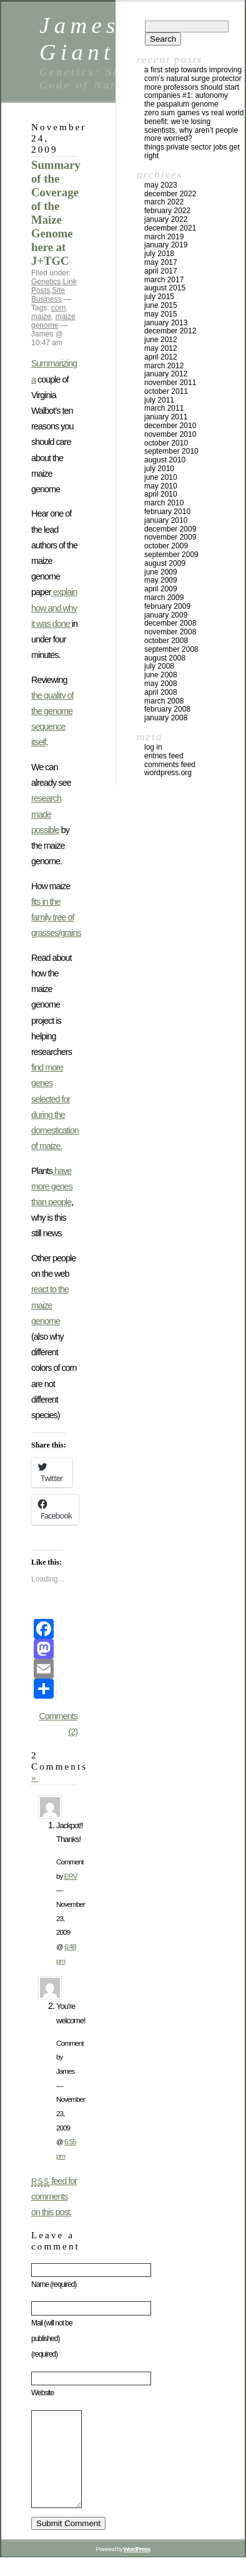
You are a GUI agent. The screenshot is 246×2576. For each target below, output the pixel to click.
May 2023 (160, 185)
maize (41, 316)
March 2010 (164, 503)
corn (58, 307)
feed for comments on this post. (54, 2196)
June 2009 (160, 572)
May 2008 (160, 683)
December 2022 (170, 193)
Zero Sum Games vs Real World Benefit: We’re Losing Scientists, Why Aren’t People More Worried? (194, 125)
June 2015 (160, 305)
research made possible (46, 813)
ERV (70, 1876)
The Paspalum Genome (181, 104)
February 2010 (167, 511)
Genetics (46, 281)
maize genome (53, 321)
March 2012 (164, 365)
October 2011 (166, 391)
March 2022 (164, 202)
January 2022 (165, 219)
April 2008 (160, 692)
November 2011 (170, 382)
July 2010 (159, 468)
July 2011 (159, 400)
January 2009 (165, 615)
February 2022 (167, 210)
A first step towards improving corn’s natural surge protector (193, 74)
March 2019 (164, 236)
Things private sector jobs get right (192, 151)
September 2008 (171, 649)
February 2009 (167, 606)
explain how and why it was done (54, 607)
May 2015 (160, 314)
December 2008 (170, 623)
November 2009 (170, 537)
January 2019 (165, 245)
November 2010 (170, 434)
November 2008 (170, 631)
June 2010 (160, 477)
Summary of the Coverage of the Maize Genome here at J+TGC (56, 212)
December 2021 (170, 228)
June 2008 (160, 674)
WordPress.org (168, 772)
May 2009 (160, 580)
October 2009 (166, 545)
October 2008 (166, 640)
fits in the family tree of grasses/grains (56, 917)
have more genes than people (51, 1186)
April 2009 (160, 588)
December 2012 (170, 331)
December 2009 (170, 529)
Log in (153, 747)
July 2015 (159, 296)
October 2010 (166, 443)
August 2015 (164, 288)
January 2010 (165, 520)
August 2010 (164, 460)
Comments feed (169, 764)
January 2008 (165, 717)
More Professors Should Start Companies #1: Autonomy (191, 91)
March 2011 (164, 408)
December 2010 (170, 425)
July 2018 (159, 253)
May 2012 (160, 348)
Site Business (48, 294)
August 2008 (164, 658)
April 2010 (160, 494)
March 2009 (164, 597)
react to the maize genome (50, 1304)
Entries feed (164, 755)
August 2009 (164, 563)
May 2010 (160, 486)
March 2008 (164, 701)
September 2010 (171, 451)
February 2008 (167, 709)
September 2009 (171, 554)
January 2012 (165, 374)
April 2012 (160, 357)
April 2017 (160, 271)
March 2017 (164, 279)
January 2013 (165, 322)
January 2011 (165, 417)
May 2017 (160, 262)
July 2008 (159, 666)
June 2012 (160, 339)
